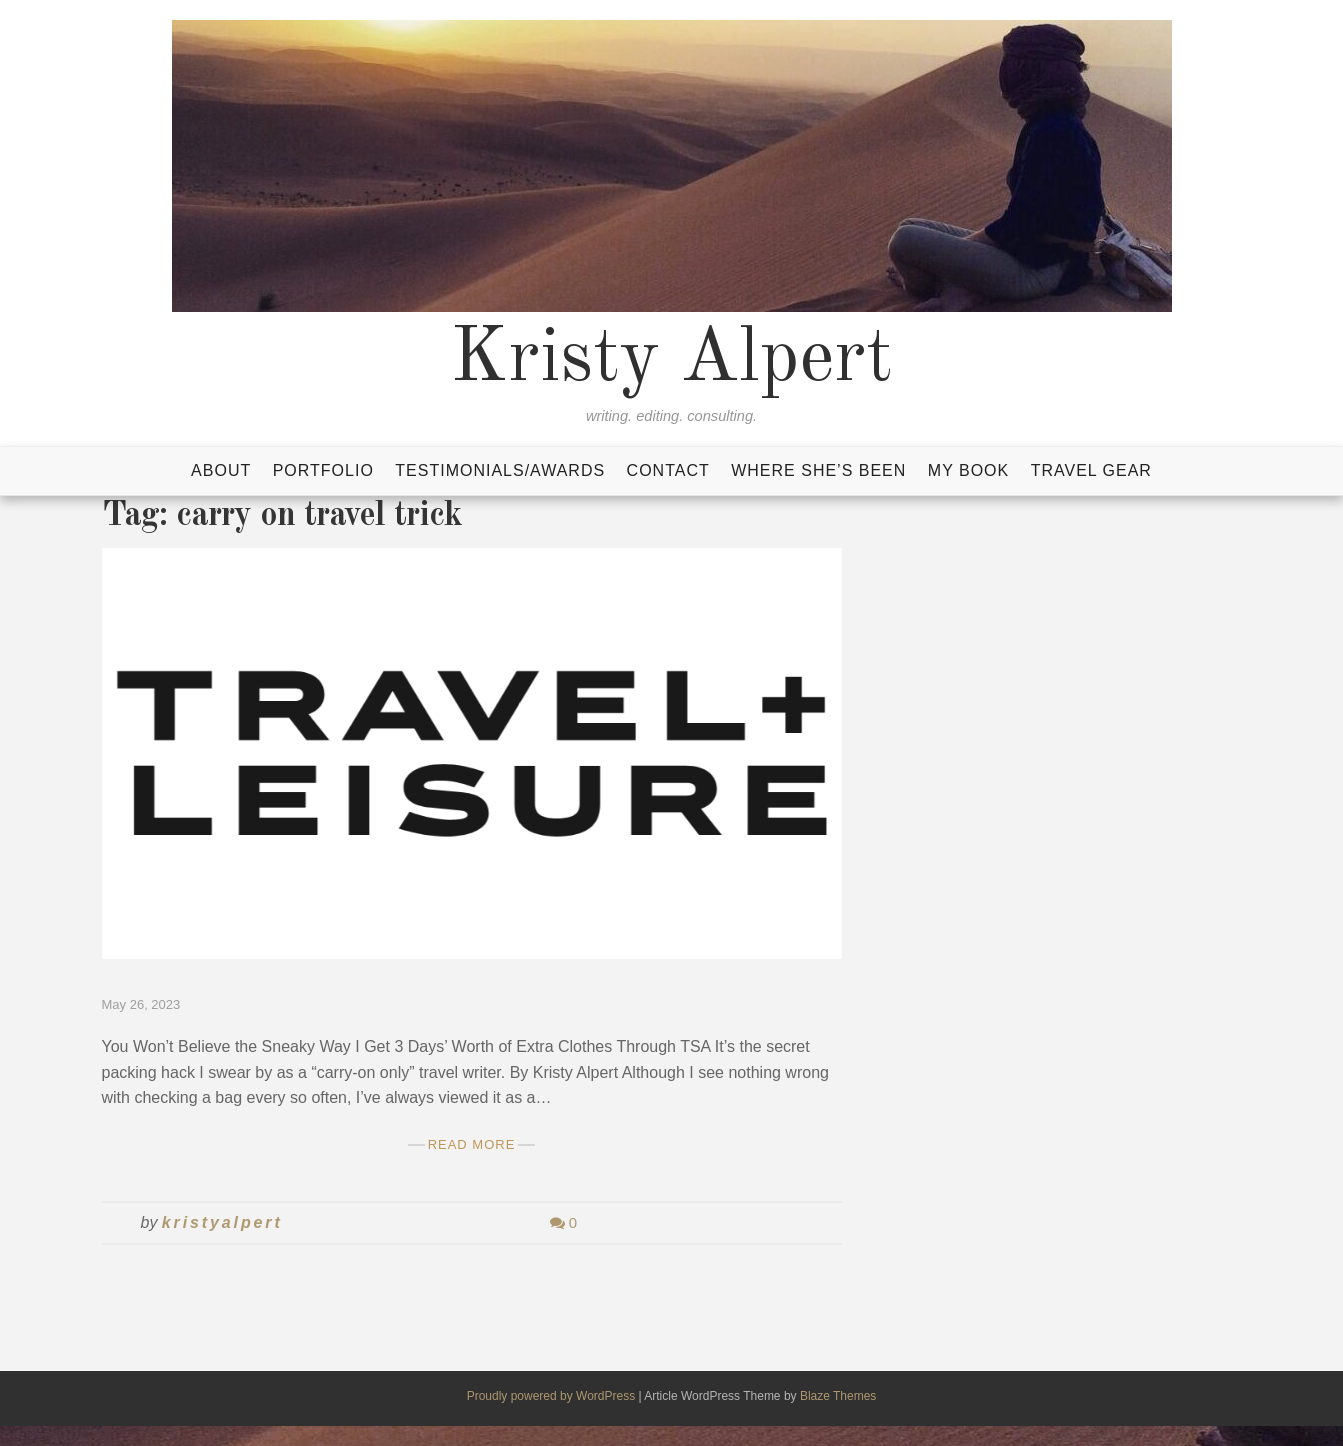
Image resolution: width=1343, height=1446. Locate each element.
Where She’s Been (818, 470)
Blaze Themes (838, 1396)
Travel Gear (1091, 470)
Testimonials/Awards (500, 470)
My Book (968, 470)
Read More (472, 1144)
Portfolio (323, 470)
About (221, 470)
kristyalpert (222, 1222)
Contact (668, 470)
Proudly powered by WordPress (553, 1396)
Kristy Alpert (671, 360)
